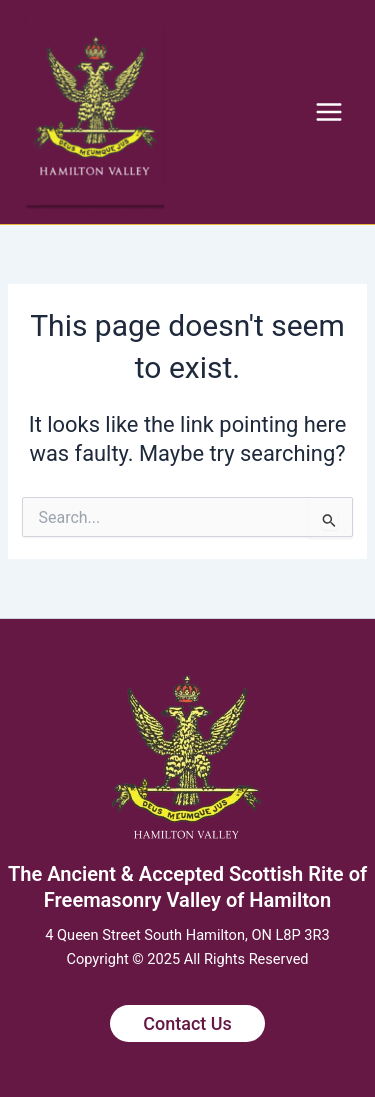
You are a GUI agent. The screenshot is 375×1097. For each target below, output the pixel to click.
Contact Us (187, 1023)
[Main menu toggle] (329, 112)
